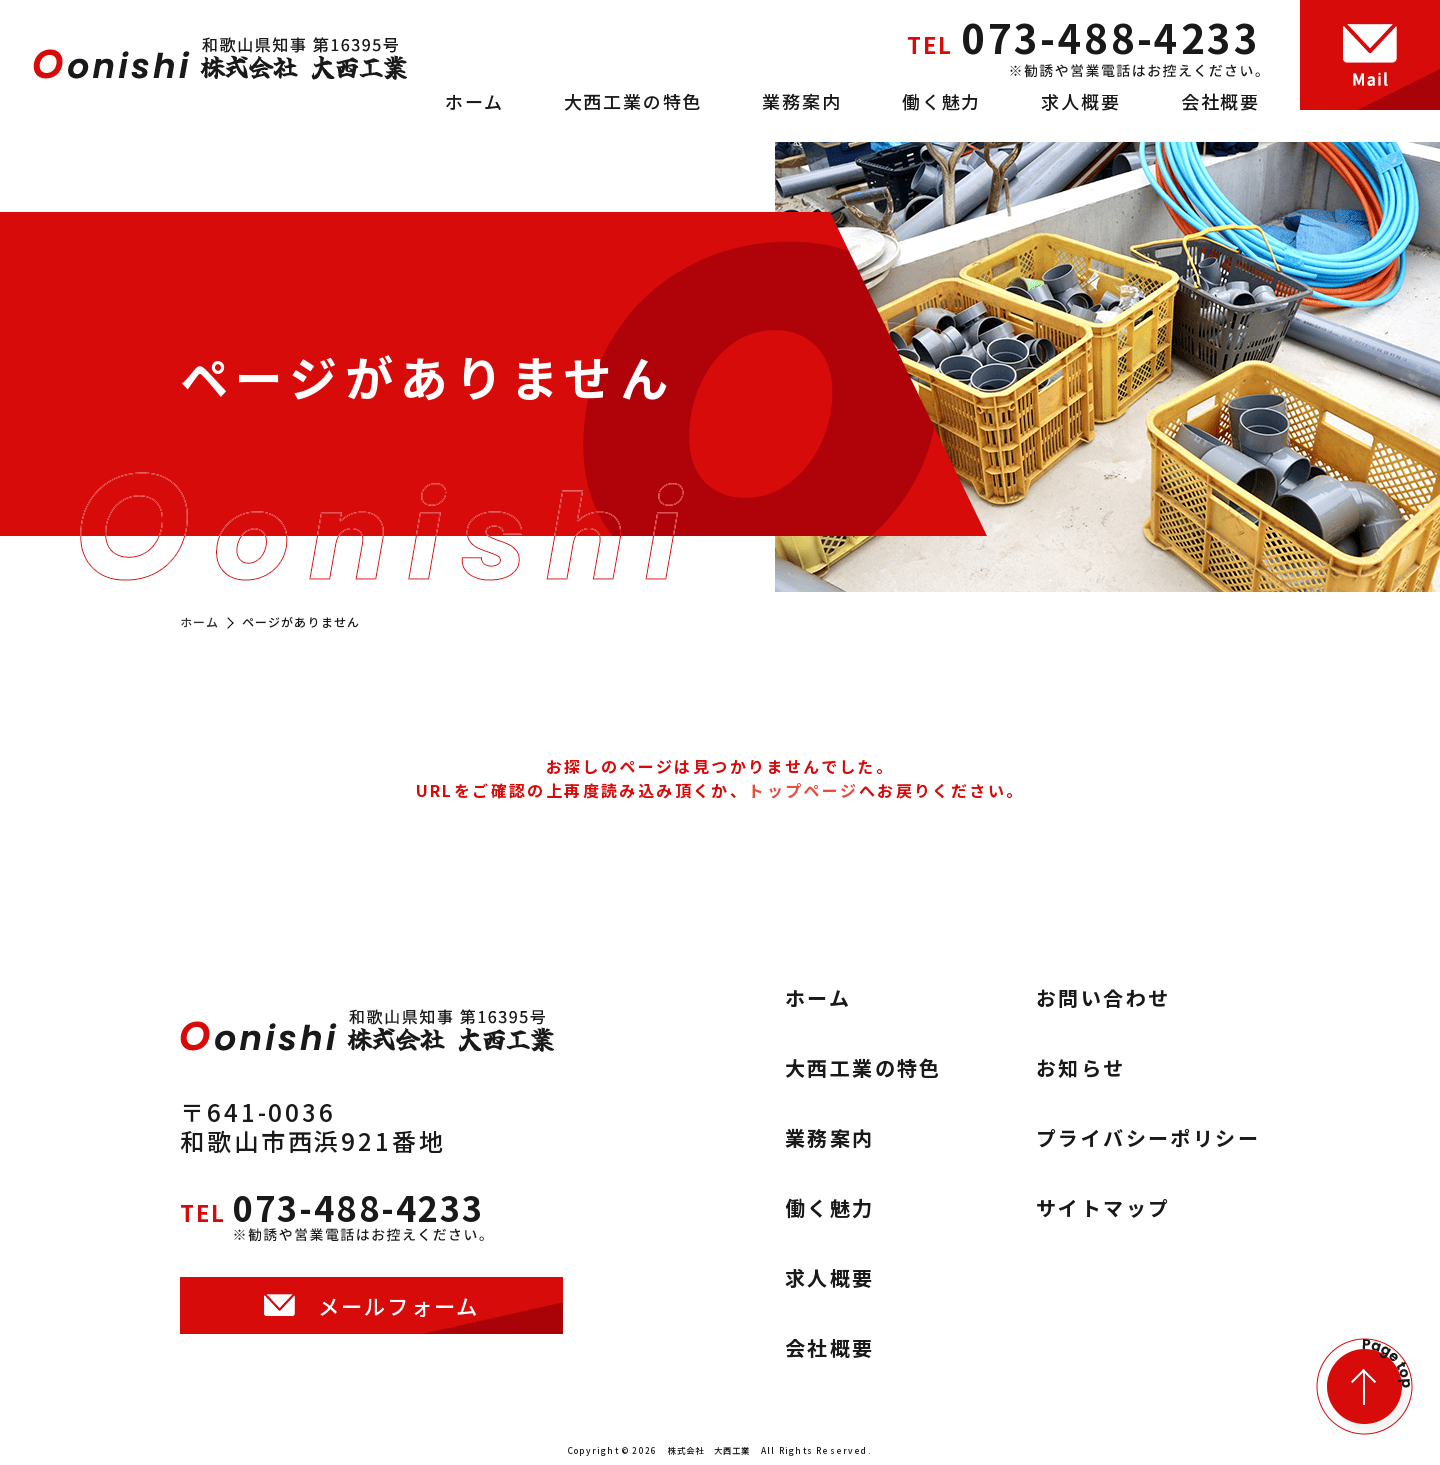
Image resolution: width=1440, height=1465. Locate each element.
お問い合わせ (1103, 998)
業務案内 (801, 101)
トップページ (803, 790)
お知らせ (1081, 1068)
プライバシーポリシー (1148, 1138)
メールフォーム (399, 1323)
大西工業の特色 (633, 101)
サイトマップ (1103, 1208)
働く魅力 (941, 101)
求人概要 (1080, 101)
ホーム (474, 101)
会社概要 (1220, 101)
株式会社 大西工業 (709, 1450)
